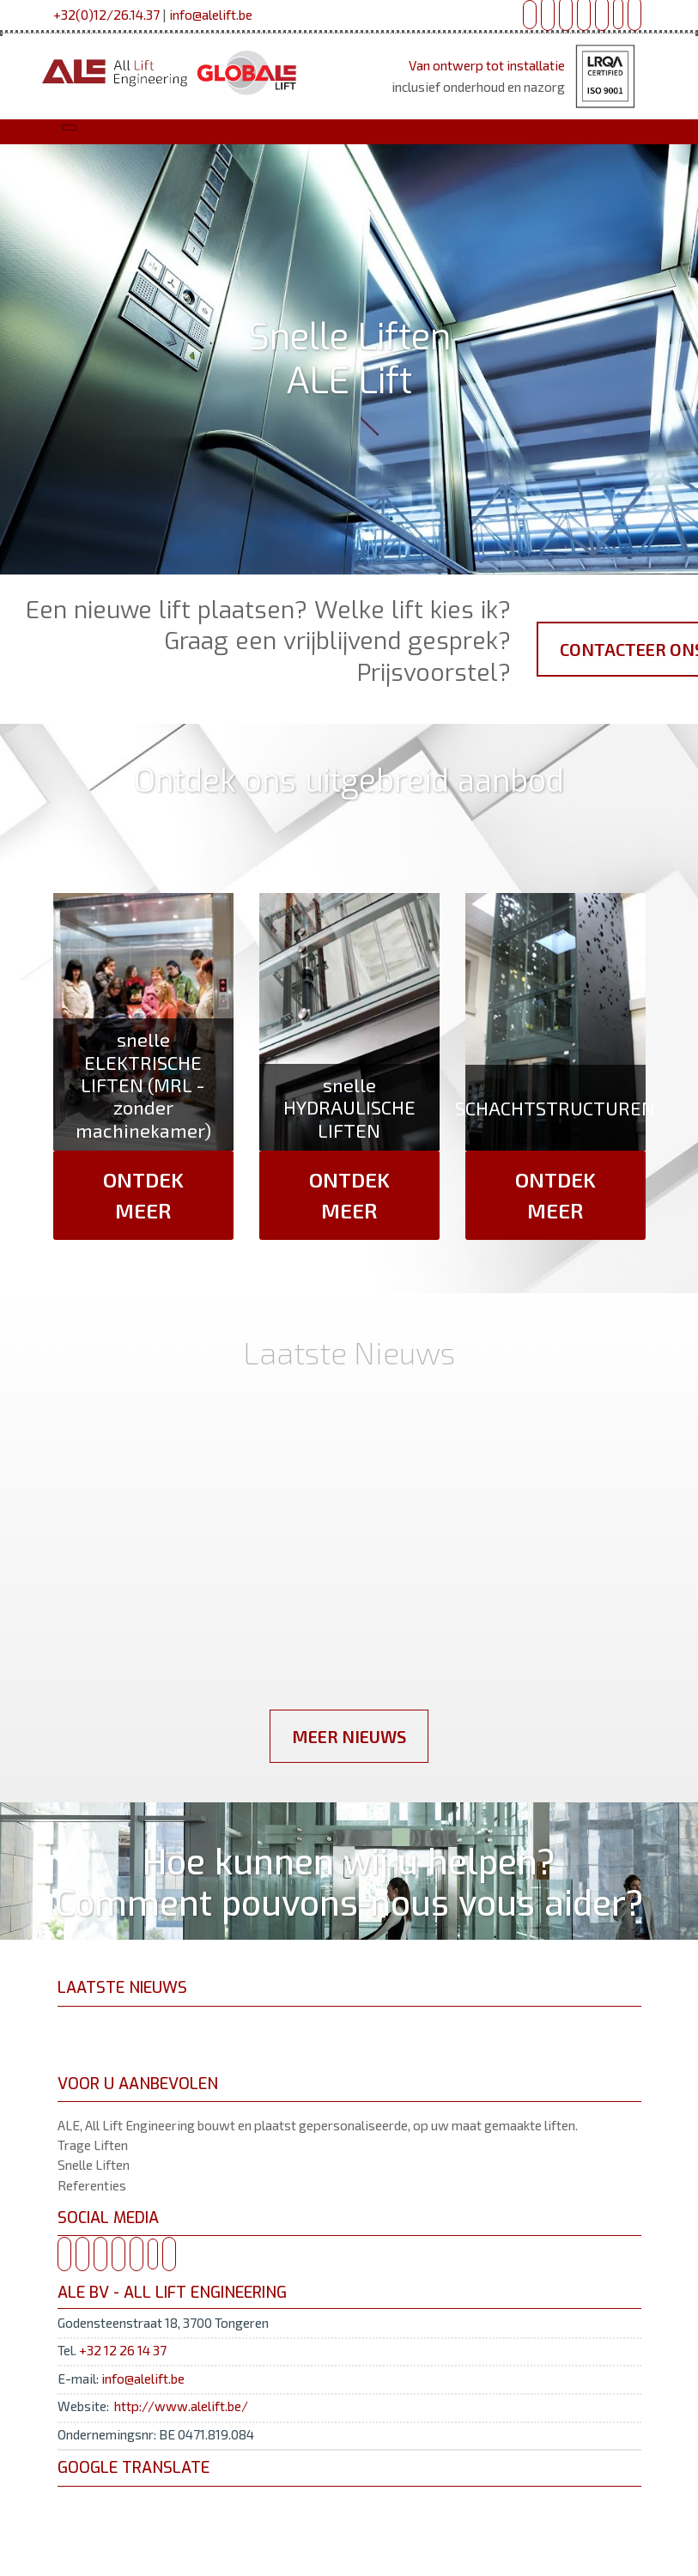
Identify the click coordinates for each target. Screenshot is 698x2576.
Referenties (92, 2185)
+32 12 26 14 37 (123, 2350)
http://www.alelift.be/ (181, 2406)
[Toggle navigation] (69, 128)
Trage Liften (93, 2145)
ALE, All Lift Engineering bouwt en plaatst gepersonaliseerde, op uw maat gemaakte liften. (318, 2125)
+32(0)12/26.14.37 (106, 14)
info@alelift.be (210, 14)
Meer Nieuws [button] (349, 1736)
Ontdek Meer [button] (143, 1195)
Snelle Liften (94, 2164)
